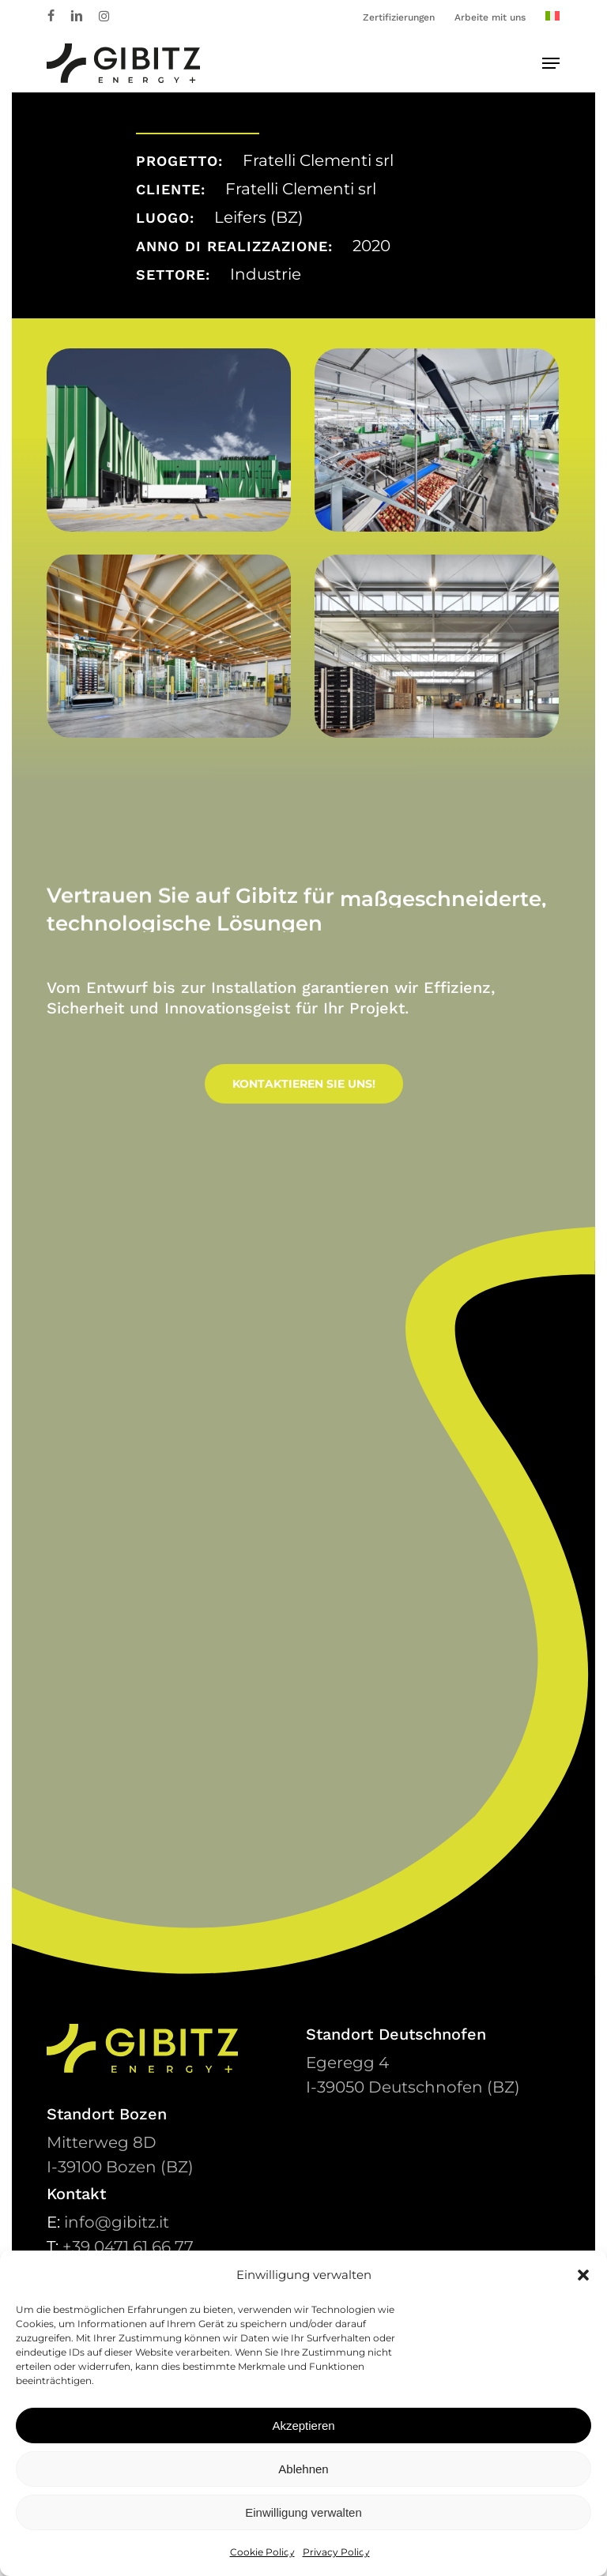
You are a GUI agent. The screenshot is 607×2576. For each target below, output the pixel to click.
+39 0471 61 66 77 (128, 2246)
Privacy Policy (336, 2552)
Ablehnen (303, 2469)
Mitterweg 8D (101, 2142)
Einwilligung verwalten (303, 2512)
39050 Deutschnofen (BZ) (413, 2087)
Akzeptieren (303, 2425)
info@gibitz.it (116, 2222)
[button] (583, 2275)
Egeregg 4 (347, 2062)
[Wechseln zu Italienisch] (552, 17)
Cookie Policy (262, 2552)
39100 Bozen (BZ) (120, 2166)
